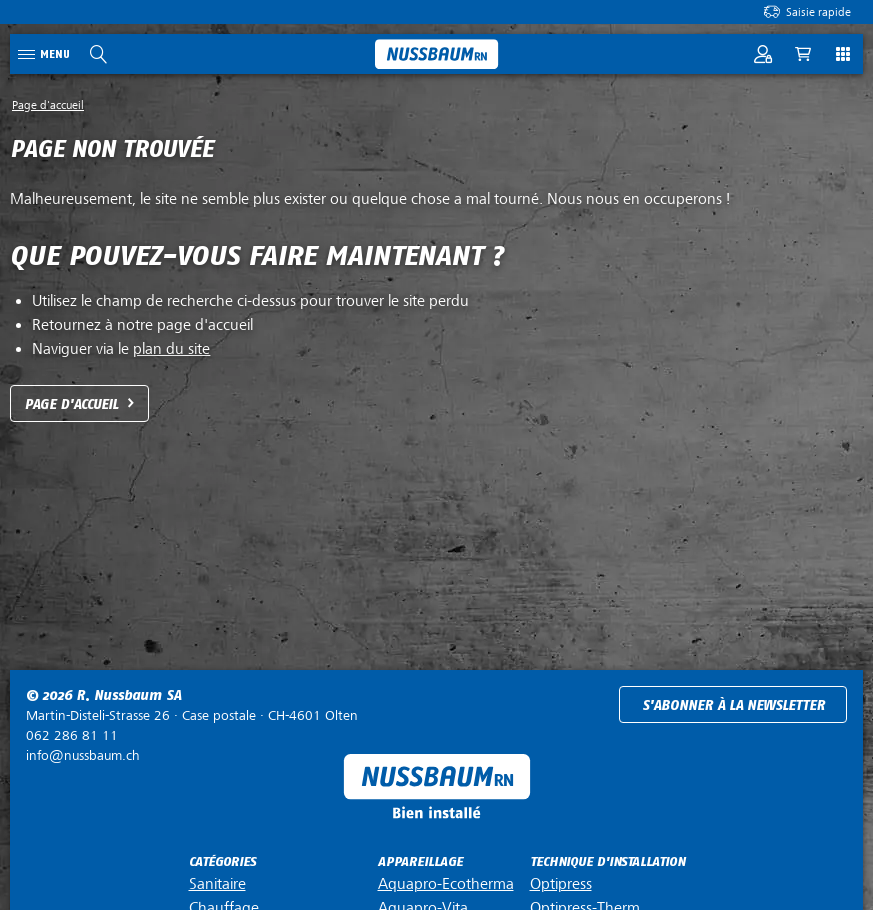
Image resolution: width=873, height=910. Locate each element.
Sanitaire (217, 884)
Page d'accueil (71, 404)
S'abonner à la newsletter (733, 705)
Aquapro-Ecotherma (446, 884)
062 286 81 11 (72, 735)
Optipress (561, 884)
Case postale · (192, 715)
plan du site (171, 349)
